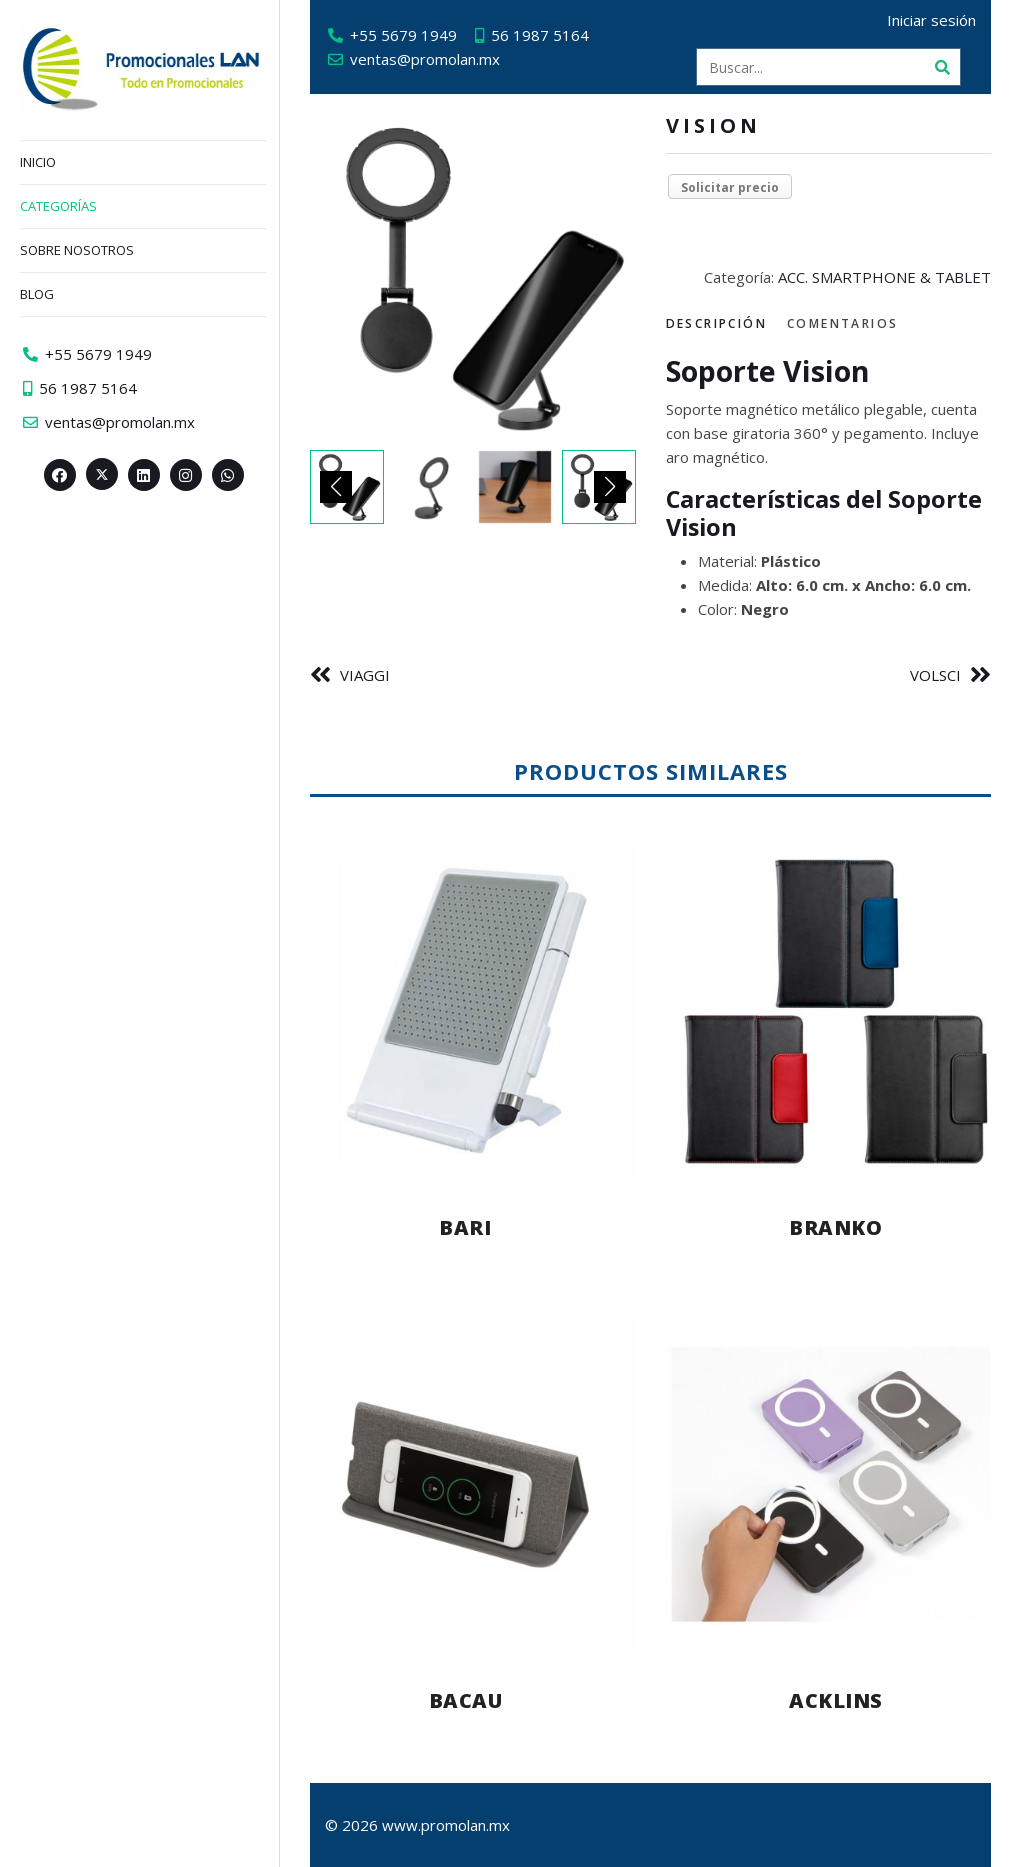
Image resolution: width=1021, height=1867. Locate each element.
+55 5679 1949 (403, 35)
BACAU (466, 1700)
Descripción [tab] (716, 323)
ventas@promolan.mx (425, 59)
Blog (37, 294)
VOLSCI (935, 675)
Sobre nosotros (77, 250)
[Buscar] (942, 67)
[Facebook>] (60, 475)
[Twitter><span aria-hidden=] (102, 474)
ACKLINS (836, 1700)
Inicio (38, 162)
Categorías (58, 206)
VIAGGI (365, 675)
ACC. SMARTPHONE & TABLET (884, 277)
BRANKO (835, 1227)
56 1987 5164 (540, 35)
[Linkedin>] (144, 475)
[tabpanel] (829, 487)
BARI (465, 1227)
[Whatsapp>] (228, 475)
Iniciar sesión (931, 20)
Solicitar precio (730, 187)
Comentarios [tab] (842, 323)
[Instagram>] (186, 475)
